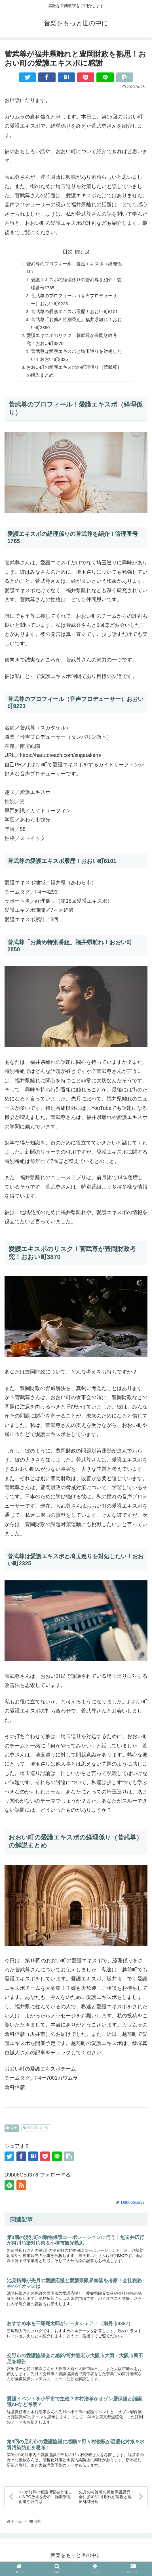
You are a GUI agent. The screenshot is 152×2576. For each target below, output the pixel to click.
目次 (68, 252)
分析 (11, 2133)
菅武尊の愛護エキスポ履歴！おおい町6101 (75, 313)
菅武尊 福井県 (35, 2133)
